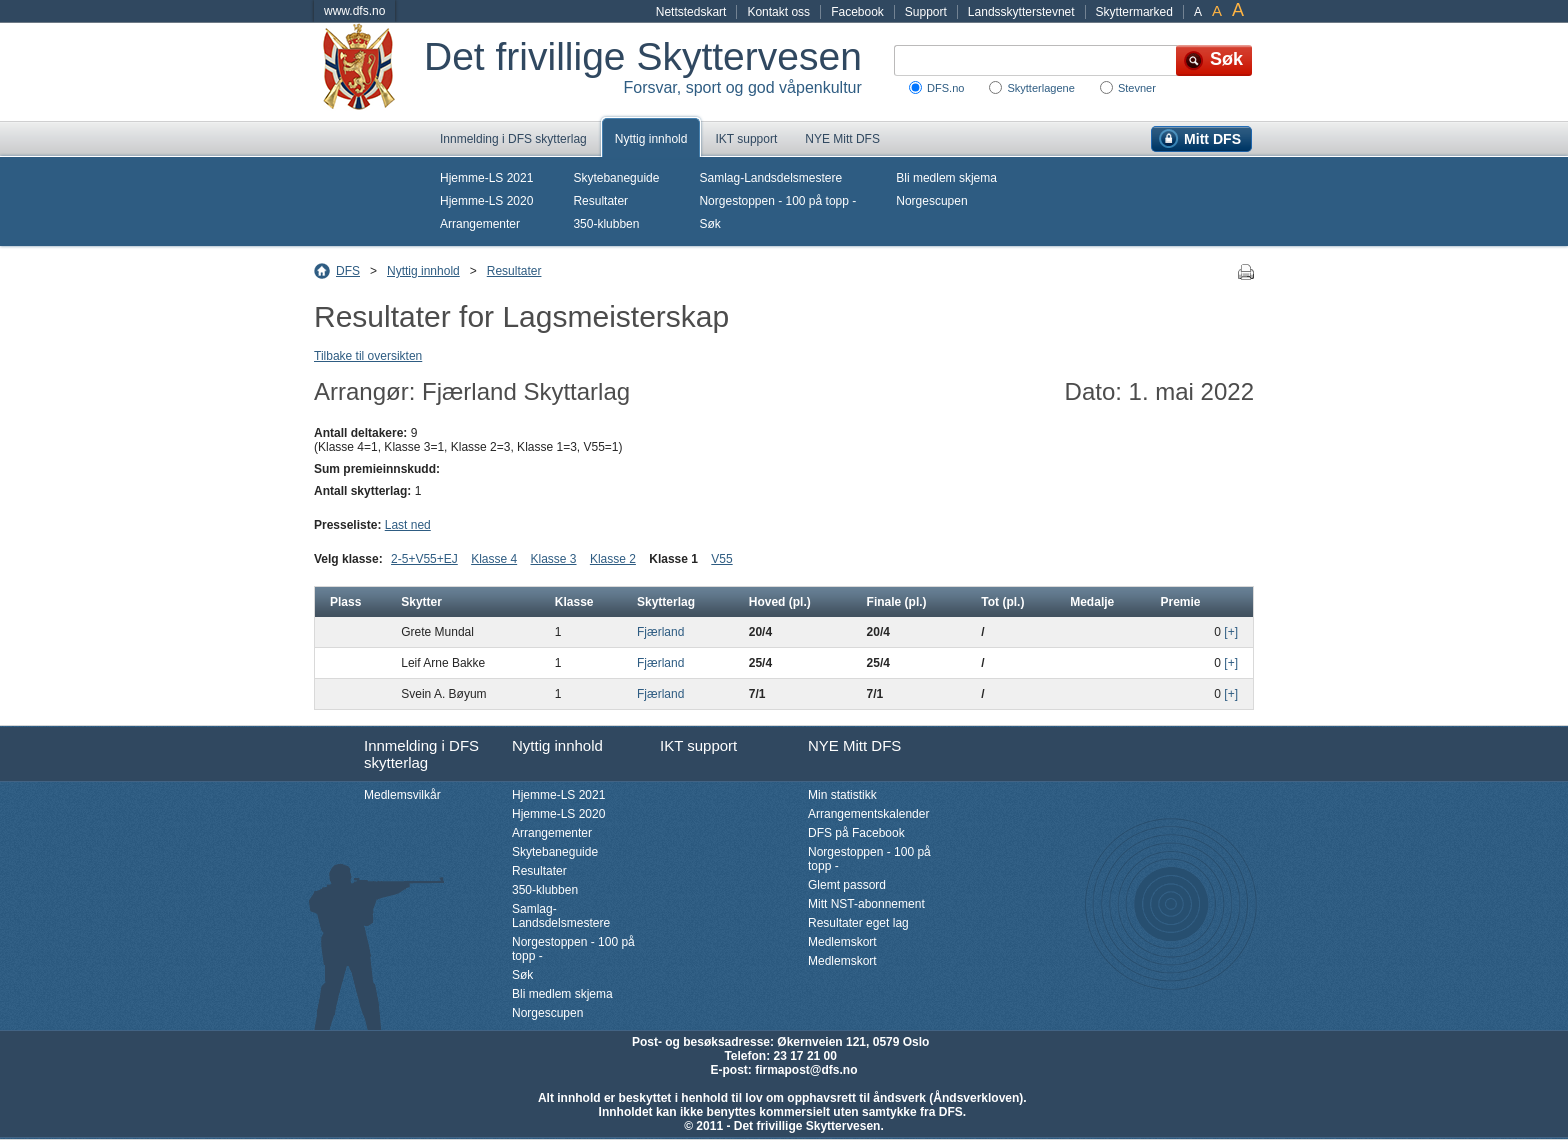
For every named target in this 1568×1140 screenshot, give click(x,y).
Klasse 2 (613, 559)
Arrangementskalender (868, 814)
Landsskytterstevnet (1021, 12)
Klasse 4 (494, 559)
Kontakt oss (778, 12)
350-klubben (606, 224)
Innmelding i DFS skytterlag (513, 139)
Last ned (408, 525)
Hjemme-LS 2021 (486, 178)
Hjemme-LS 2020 (486, 201)
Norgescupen (931, 201)
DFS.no (945, 88)
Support (926, 12)
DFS (348, 271)
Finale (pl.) (897, 602)
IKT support (746, 139)
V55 (721, 559)
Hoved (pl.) (780, 602)
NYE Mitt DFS (842, 139)
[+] (1231, 632)
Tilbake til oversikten (368, 356)
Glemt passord (847, 885)
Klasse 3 (554, 559)
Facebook (857, 12)
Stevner (1137, 88)
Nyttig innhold (651, 139)
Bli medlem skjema (946, 178)
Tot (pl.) (1002, 602)
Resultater (600, 201)
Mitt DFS (1212, 139)
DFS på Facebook (856, 833)
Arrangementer (480, 224)
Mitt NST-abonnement (866, 904)
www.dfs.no (354, 11)
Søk (709, 224)
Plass (345, 602)
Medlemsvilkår (402, 795)
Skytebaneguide (616, 178)
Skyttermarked (1134, 12)
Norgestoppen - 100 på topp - (777, 201)
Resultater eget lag (858, 923)
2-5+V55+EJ (424, 559)
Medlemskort (842, 942)
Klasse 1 (673, 559)
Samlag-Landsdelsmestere (770, 178)
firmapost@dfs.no (806, 1070)
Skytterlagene (1040, 88)
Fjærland (660, 632)
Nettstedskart (691, 12)
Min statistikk (842, 795)
